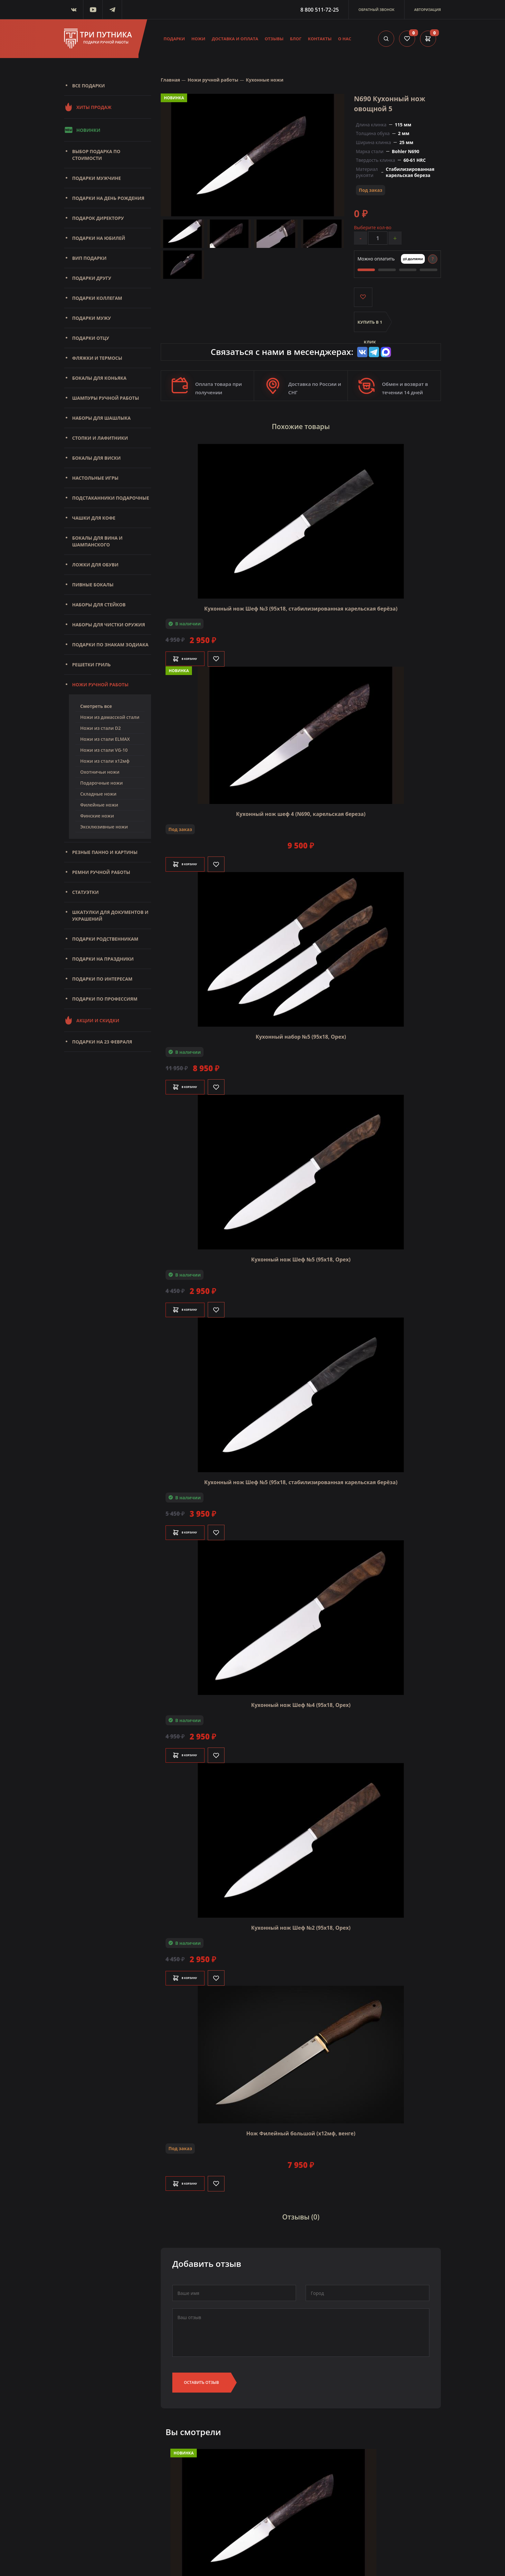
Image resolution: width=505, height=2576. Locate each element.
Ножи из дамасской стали (109, 717)
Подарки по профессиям (105, 999)
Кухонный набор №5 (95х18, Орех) (301, 1031)
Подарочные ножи (101, 783)
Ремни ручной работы (101, 872)
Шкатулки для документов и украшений (110, 915)
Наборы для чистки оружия (108, 625)
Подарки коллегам (97, 298)
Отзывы (274, 39)
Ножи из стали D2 (100, 728)
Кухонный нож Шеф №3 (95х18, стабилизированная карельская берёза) (300, 603)
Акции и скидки (91, 1020)
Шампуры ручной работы (105, 398)
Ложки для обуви (95, 565)
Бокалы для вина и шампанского (97, 541)
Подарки (174, 39)
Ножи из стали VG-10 (104, 750)
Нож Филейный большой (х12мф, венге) (301, 2128)
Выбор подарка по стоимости (96, 154)
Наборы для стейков (99, 605)
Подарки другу (91, 278)
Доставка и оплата (235, 39)
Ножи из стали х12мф (104, 761)
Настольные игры (95, 478)
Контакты (320, 39)
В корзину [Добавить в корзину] (192, 653)
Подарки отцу (90, 338)
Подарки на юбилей (98, 238)
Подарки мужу (91, 318)
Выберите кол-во (372, 227)
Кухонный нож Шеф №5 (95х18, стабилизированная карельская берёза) (300, 1477)
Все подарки (88, 86)
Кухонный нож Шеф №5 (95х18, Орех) (301, 1254)
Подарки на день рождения (108, 198)
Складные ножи (98, 794)
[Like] (231, 653)
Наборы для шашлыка (101, 418)
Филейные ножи (99, 805)
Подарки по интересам (102, 979)
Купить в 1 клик (369, 325)
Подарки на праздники (103, 959)
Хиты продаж (87, 107)
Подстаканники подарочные (110, 498)
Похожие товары (301, 424)
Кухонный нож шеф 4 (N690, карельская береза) (301, 808)
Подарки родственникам (105, 939)
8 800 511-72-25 (319, 9)
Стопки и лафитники (100, 438)
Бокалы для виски (96, 458)
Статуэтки (85, 892)
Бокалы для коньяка (99, 378)
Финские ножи (97, 816)
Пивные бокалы (93, 585)
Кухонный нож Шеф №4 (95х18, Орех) (301, 1699)
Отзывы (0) (300, 2209)
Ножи (198, 39)
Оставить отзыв (201, 2372)
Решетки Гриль (91, 664)
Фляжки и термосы (97, 358)
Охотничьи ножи (99, 772)
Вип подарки (89, 258)
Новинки (82, 130)
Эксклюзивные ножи (104, 827)
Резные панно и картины (105, 852)
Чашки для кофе (93, 518)
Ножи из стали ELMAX (105, 739)
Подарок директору (98, 218)
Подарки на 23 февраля (102, 1042)
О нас (344, 39)
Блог (295, 39)
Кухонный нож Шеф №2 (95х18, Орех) (301, 1922)
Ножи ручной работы (100, 684)
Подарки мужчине (96, 178)
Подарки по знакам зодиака (110, 645)
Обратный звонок (376, 9)
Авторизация (427, 9)
